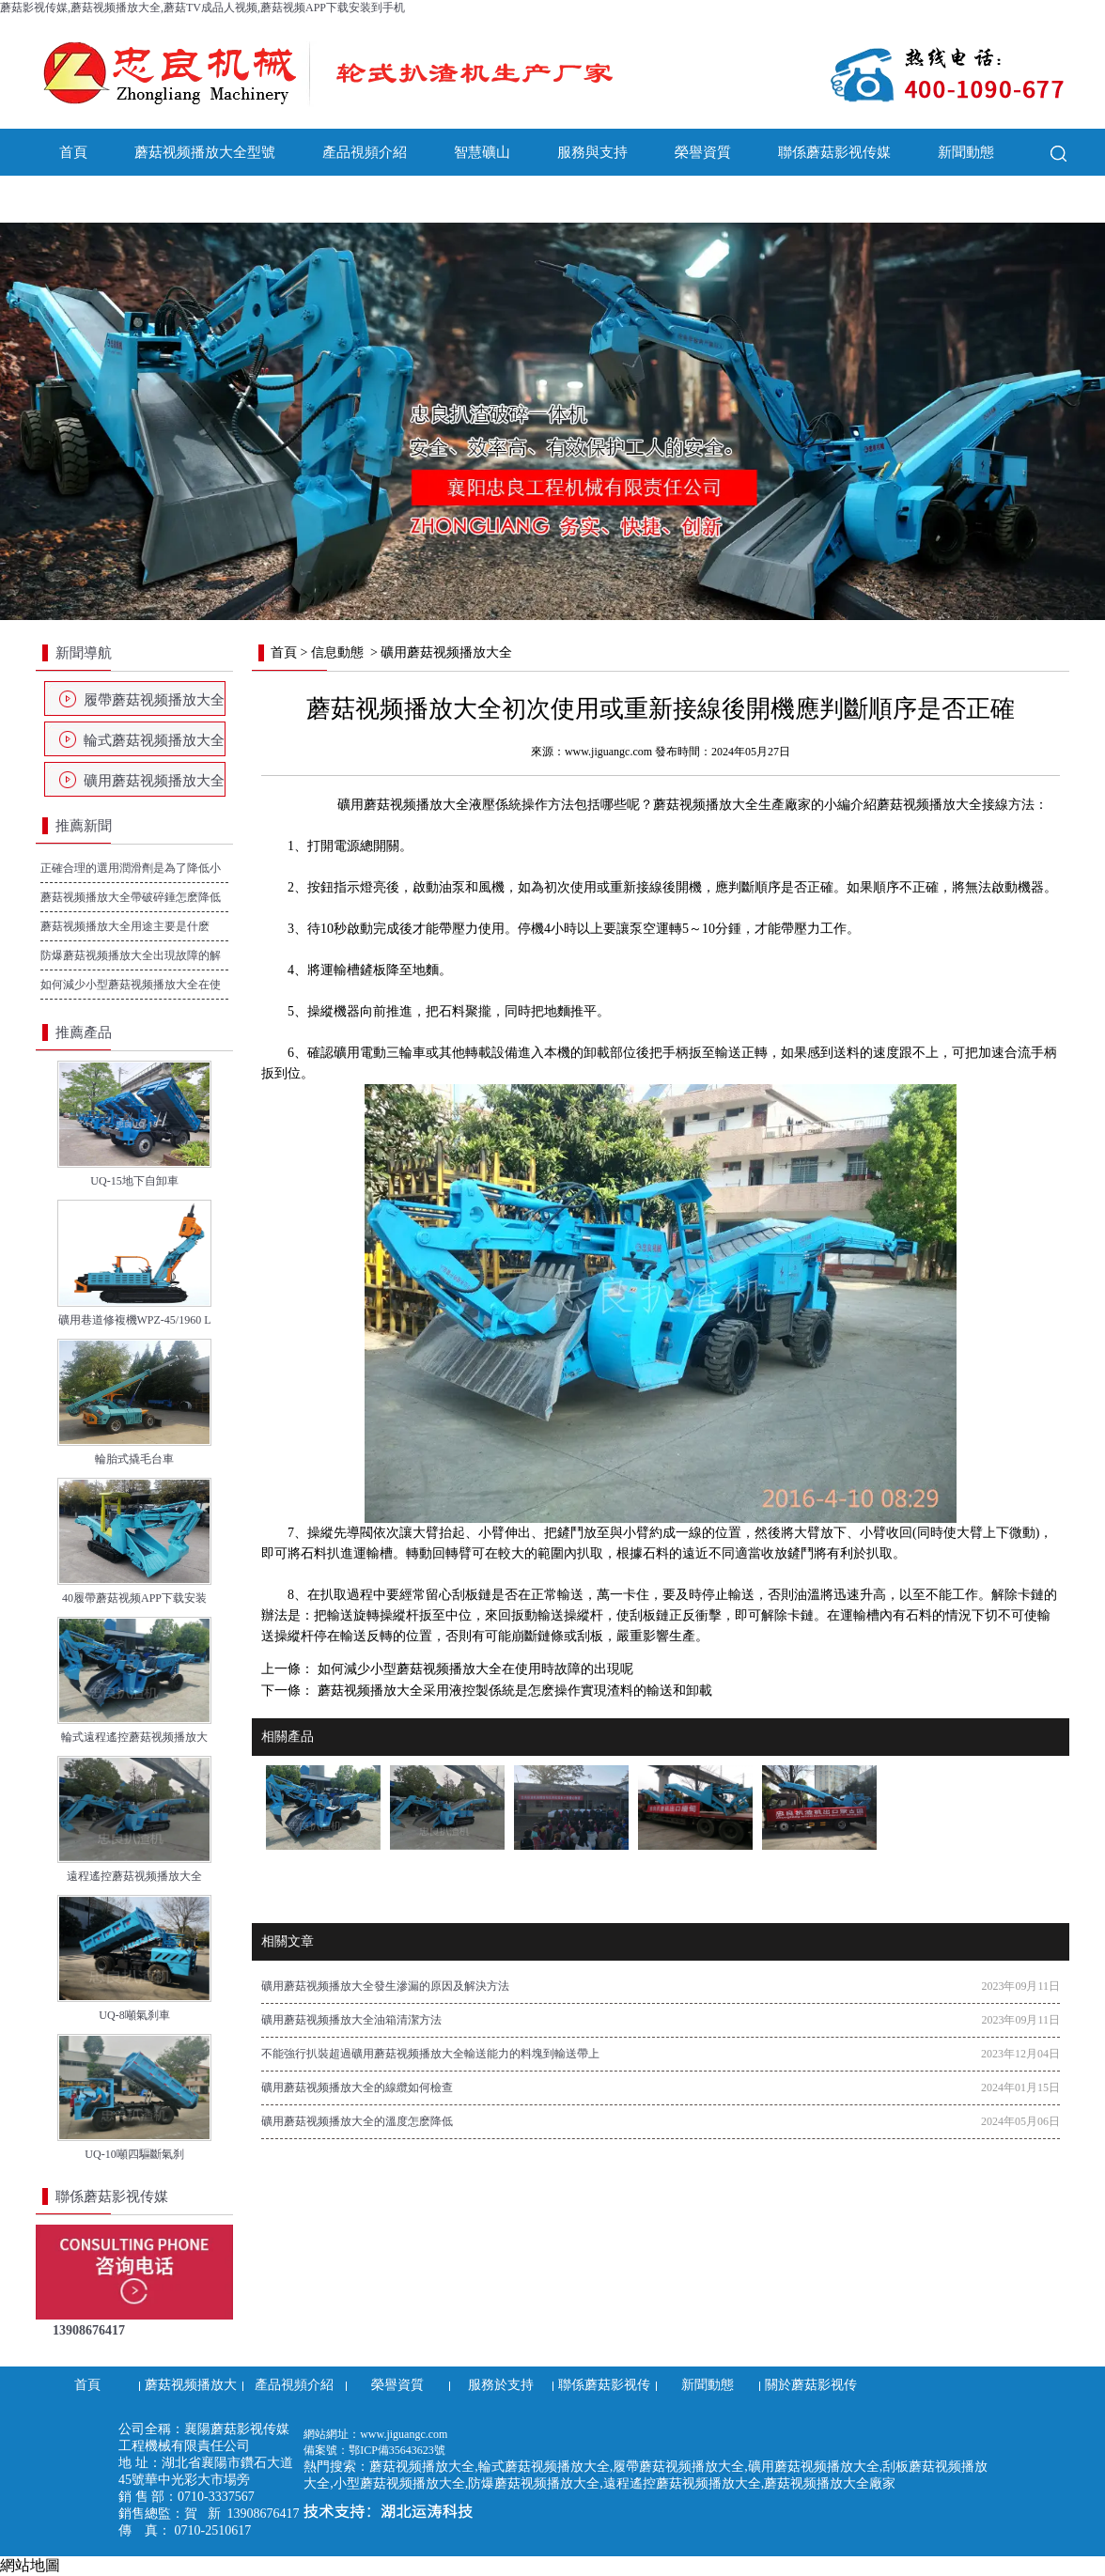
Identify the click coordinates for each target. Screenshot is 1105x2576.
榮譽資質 (703, 152)
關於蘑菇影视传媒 (115, 199)
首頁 (73, 152)
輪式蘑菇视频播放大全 (154, 740)
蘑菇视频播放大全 (929, 805)
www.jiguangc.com (608, 751)
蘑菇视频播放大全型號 (204, 152)
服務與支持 (592, 152)
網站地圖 (30, 2565)
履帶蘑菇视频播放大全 (154, 699)
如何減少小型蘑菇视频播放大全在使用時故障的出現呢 (473, 1669)
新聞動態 (966, 152)
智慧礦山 (482, 152)
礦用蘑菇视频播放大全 (154, 780)
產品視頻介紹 (364, 152)
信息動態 (337, 652)
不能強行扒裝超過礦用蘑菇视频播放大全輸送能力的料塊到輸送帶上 (430, 2053)
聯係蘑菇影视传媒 (834, 152)
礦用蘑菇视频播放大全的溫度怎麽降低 (357, 2121)
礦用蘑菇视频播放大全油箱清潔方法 (351, 2019)
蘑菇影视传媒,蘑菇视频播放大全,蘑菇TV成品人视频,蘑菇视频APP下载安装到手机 (202, 7)
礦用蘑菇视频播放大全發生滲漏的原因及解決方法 (385, 1986)
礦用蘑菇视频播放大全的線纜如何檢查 (357, 2087)
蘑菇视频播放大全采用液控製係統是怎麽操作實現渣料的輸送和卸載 (513, 1691)
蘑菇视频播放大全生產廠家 (732, 805)
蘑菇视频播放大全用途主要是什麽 (125, 926)
